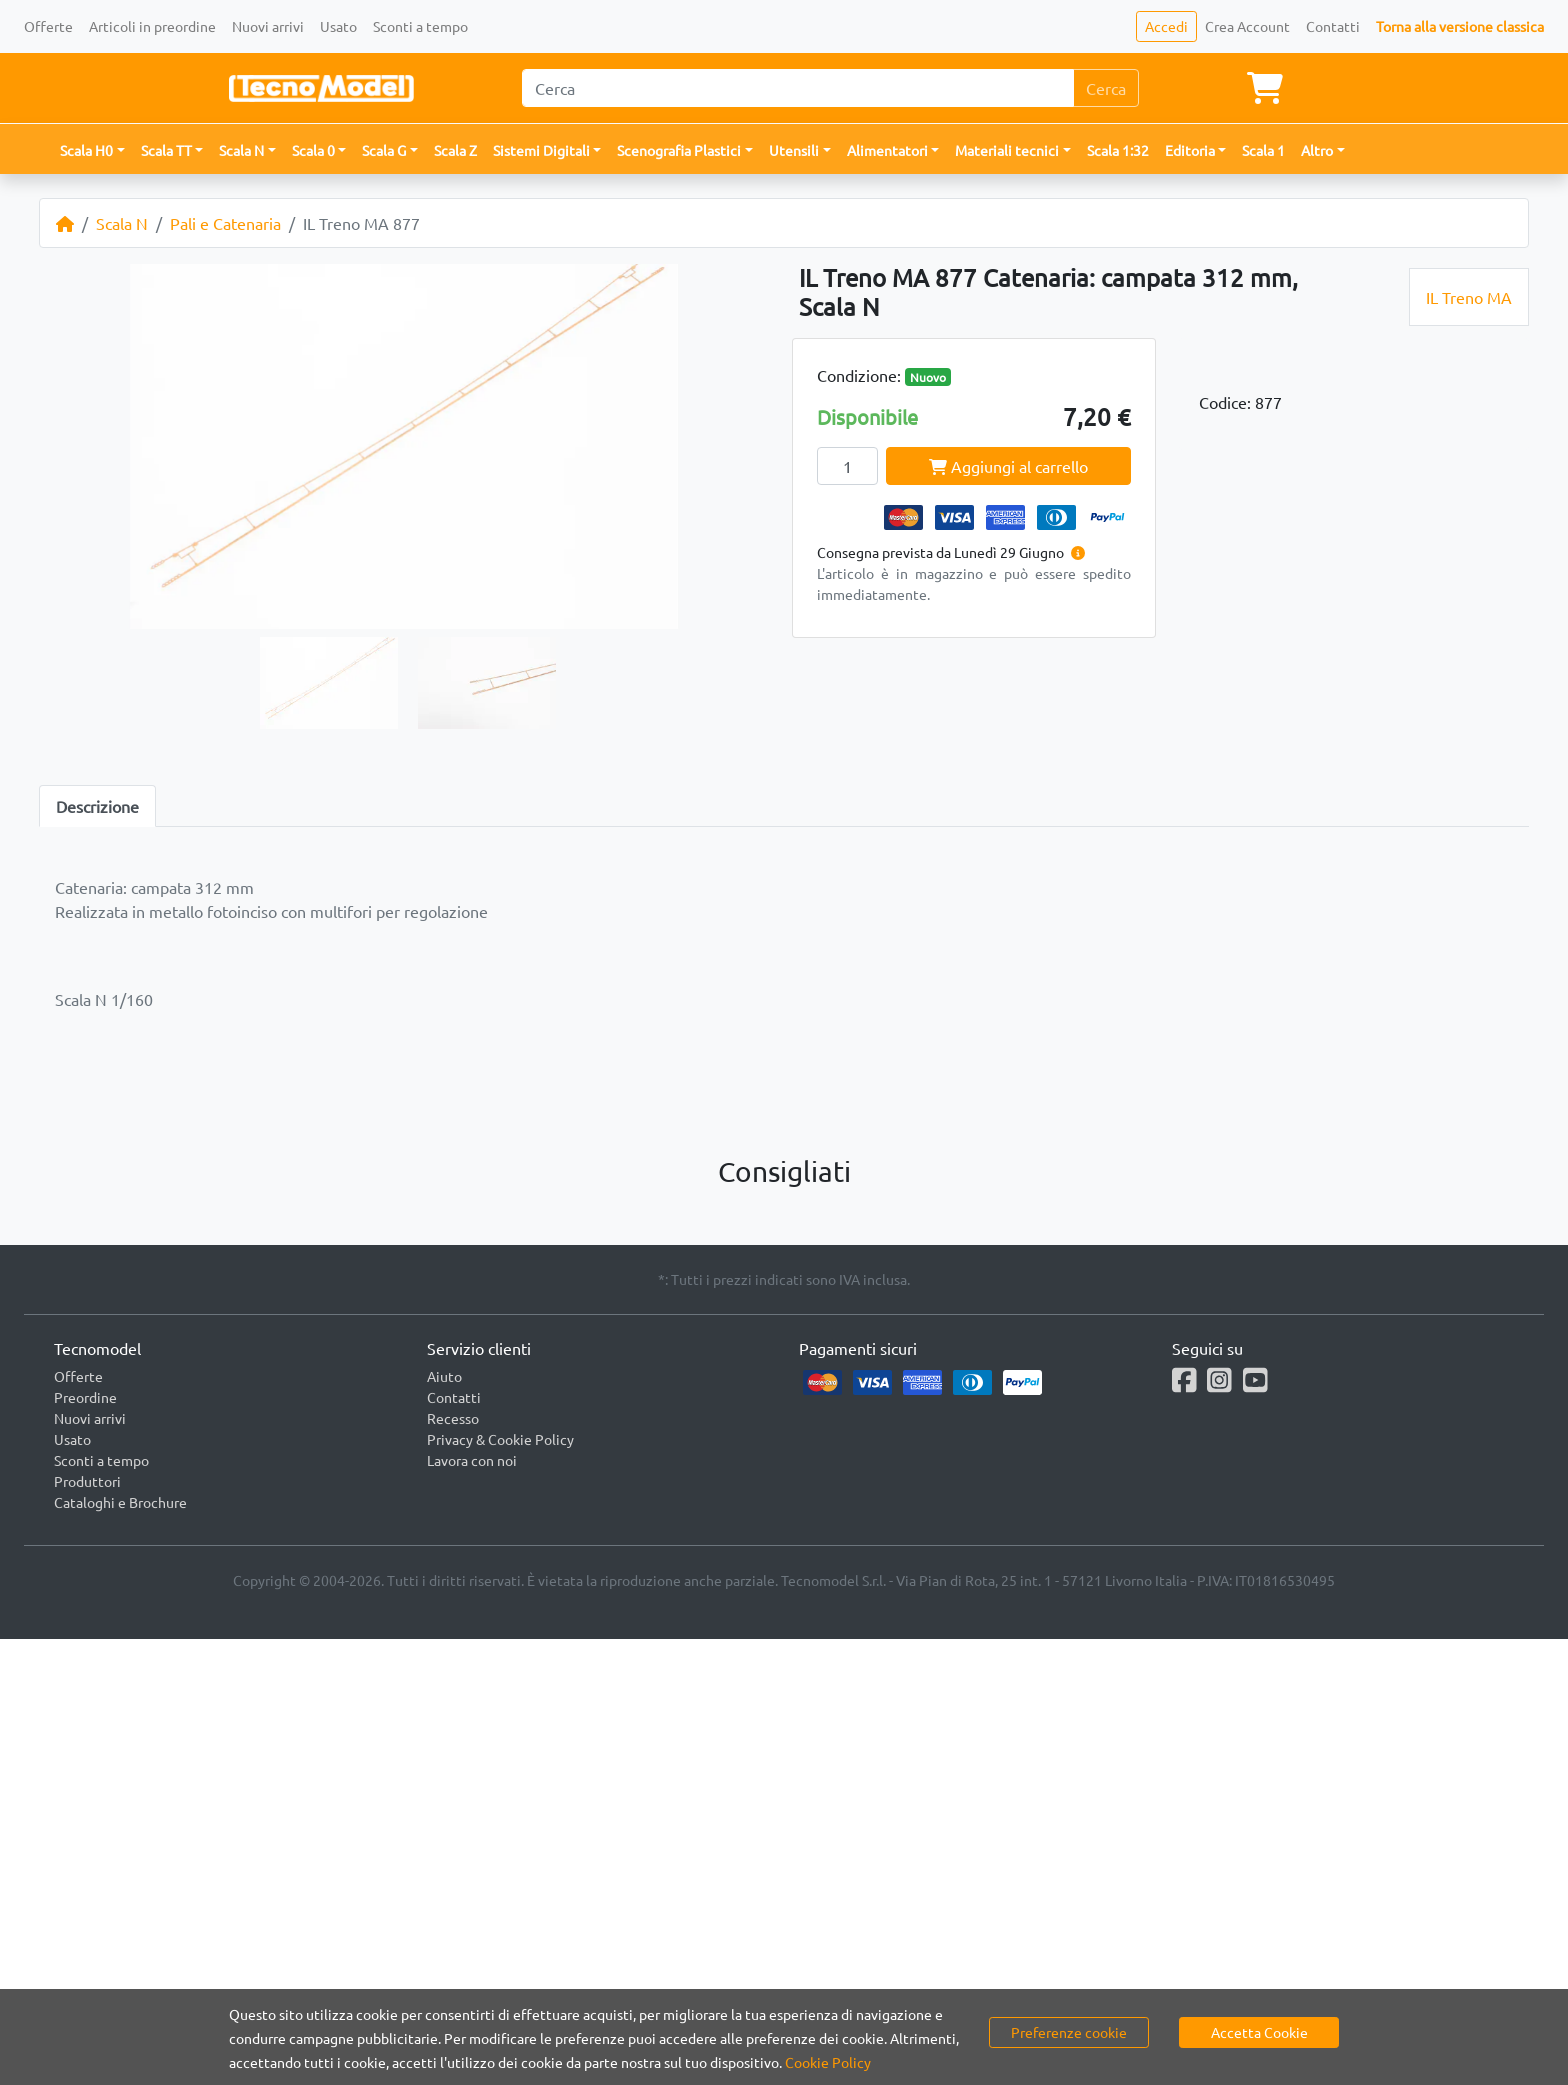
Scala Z (455, 150)
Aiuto (444, 1376)
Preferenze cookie (1069, 2032)
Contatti (1333, 26)
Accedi (1166, 26)
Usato (338, 26)
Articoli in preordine (152, 26)
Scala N (122, 223)
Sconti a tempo (420, 26)
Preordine (85, 1397)
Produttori (87, 1481)
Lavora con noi (472, 1460)
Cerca (1106, 88)
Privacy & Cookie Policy (500, 1439)
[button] (92, 150)
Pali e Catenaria (225, 223)
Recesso (453, 1418)
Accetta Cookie (1259, 2032)
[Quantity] (847, 466)
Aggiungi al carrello (1008, 466)
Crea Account (1247, 26)
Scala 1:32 (1118, 150)
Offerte (48, 26)
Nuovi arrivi (268, 26)
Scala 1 (1263, 150)
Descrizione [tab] (97, 806)
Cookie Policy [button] (828, 2062)
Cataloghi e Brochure (120, 1502)
